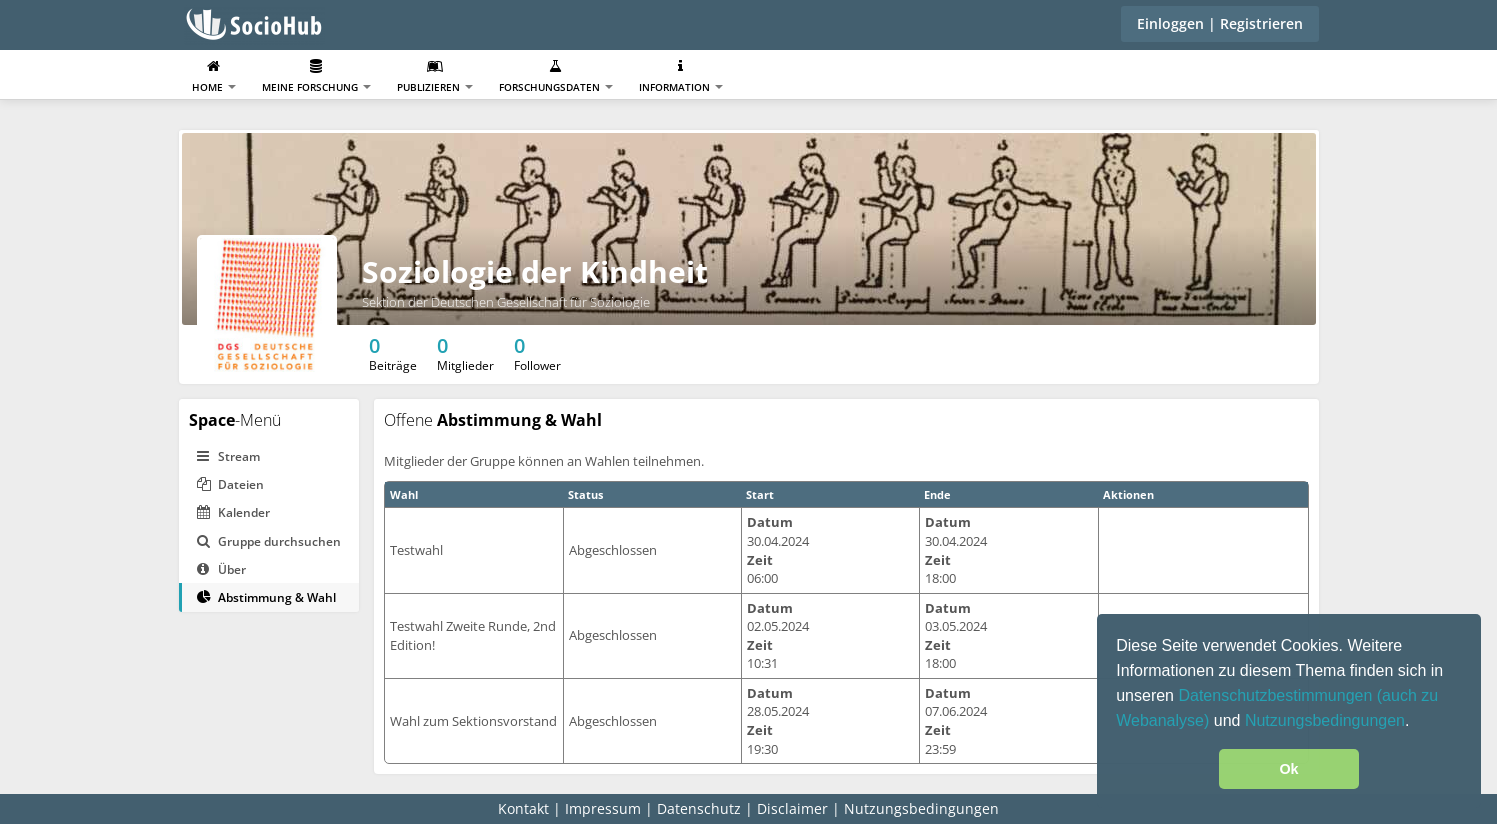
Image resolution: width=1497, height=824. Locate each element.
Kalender (233, 512)
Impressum (603, 808)
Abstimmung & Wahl (266, 597)
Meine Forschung (316, 76)
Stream (228, 456)
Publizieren (435, 76)
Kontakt (523, 808)
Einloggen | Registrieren (1220, 23)
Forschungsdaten (556, 76)
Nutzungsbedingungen (1325, 720)
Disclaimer (792, 808)
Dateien (230, 484)
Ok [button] (1288, 769)
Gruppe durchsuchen (269, 541)
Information (681, 76)
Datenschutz (699, 808)
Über (221, 569)
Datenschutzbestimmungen (1277, 695)
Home (214, 76)
